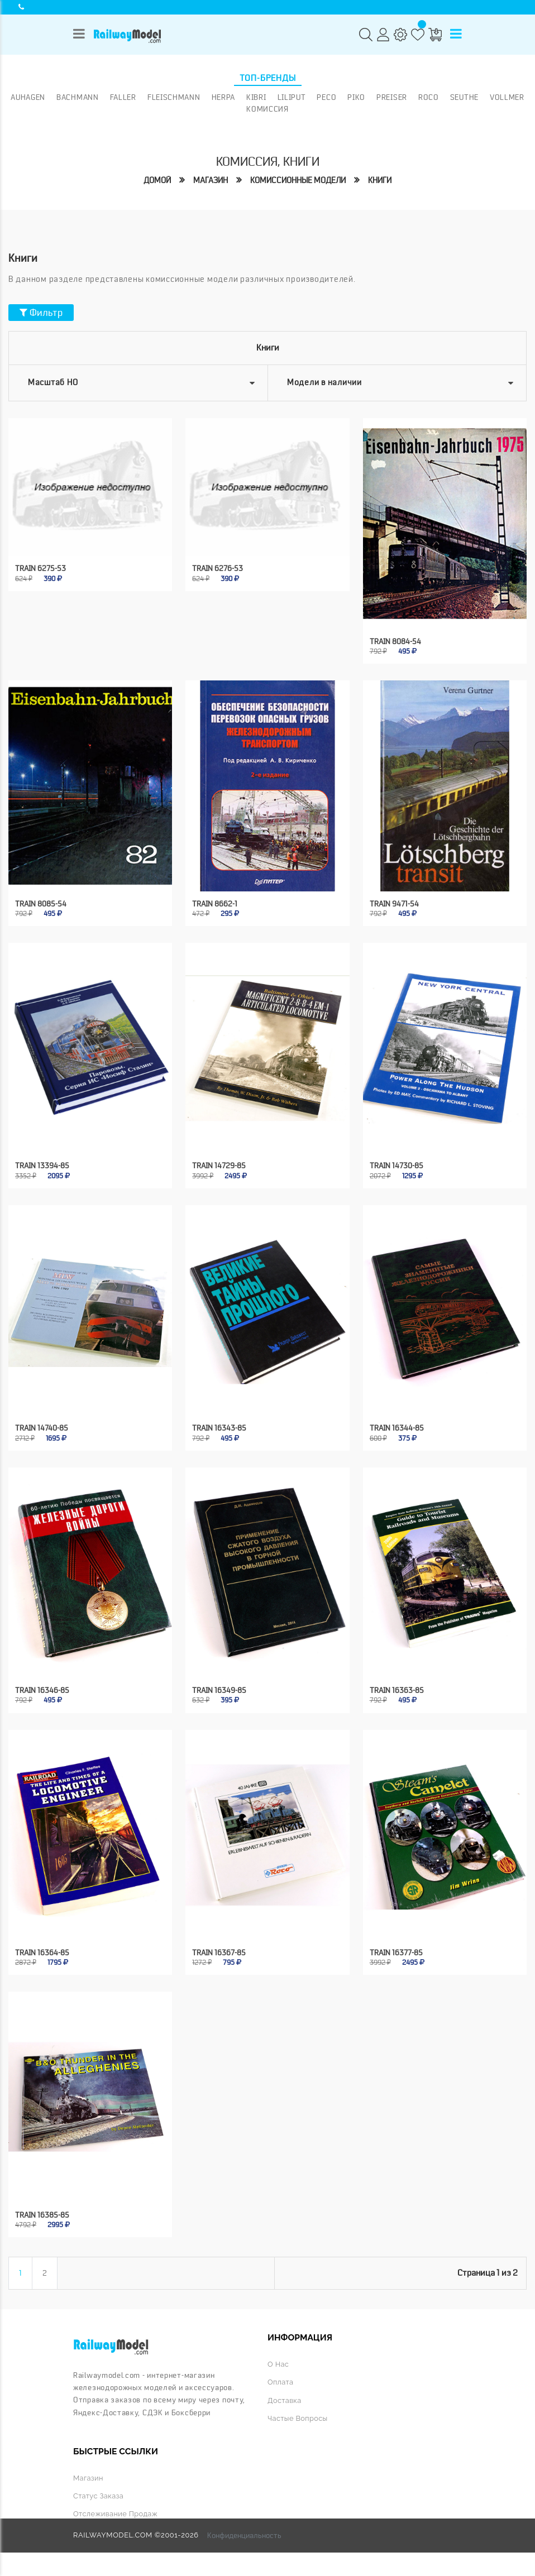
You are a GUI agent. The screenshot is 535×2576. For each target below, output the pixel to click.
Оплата (280, 2382)
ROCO (428, 97)
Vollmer (507, 97)
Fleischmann (173, 97)
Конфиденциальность (244, 2535)
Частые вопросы (298, 2418)
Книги (379, 180)
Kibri (256, 97)
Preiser (391, 97)
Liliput (292, 97)
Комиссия (267, 108)
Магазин (210, 180)
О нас (278, 2364)
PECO (326, 97)
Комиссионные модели (298, 180)
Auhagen (28, 97)
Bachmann (77, 97)
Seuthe (464, 97)
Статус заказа (98, 2496)
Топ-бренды (268, 78)
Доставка (285, 2400)
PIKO (356, 97)
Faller (123, 97)
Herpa (224, 97)
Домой (157, 180)
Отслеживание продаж (115, 2514)
